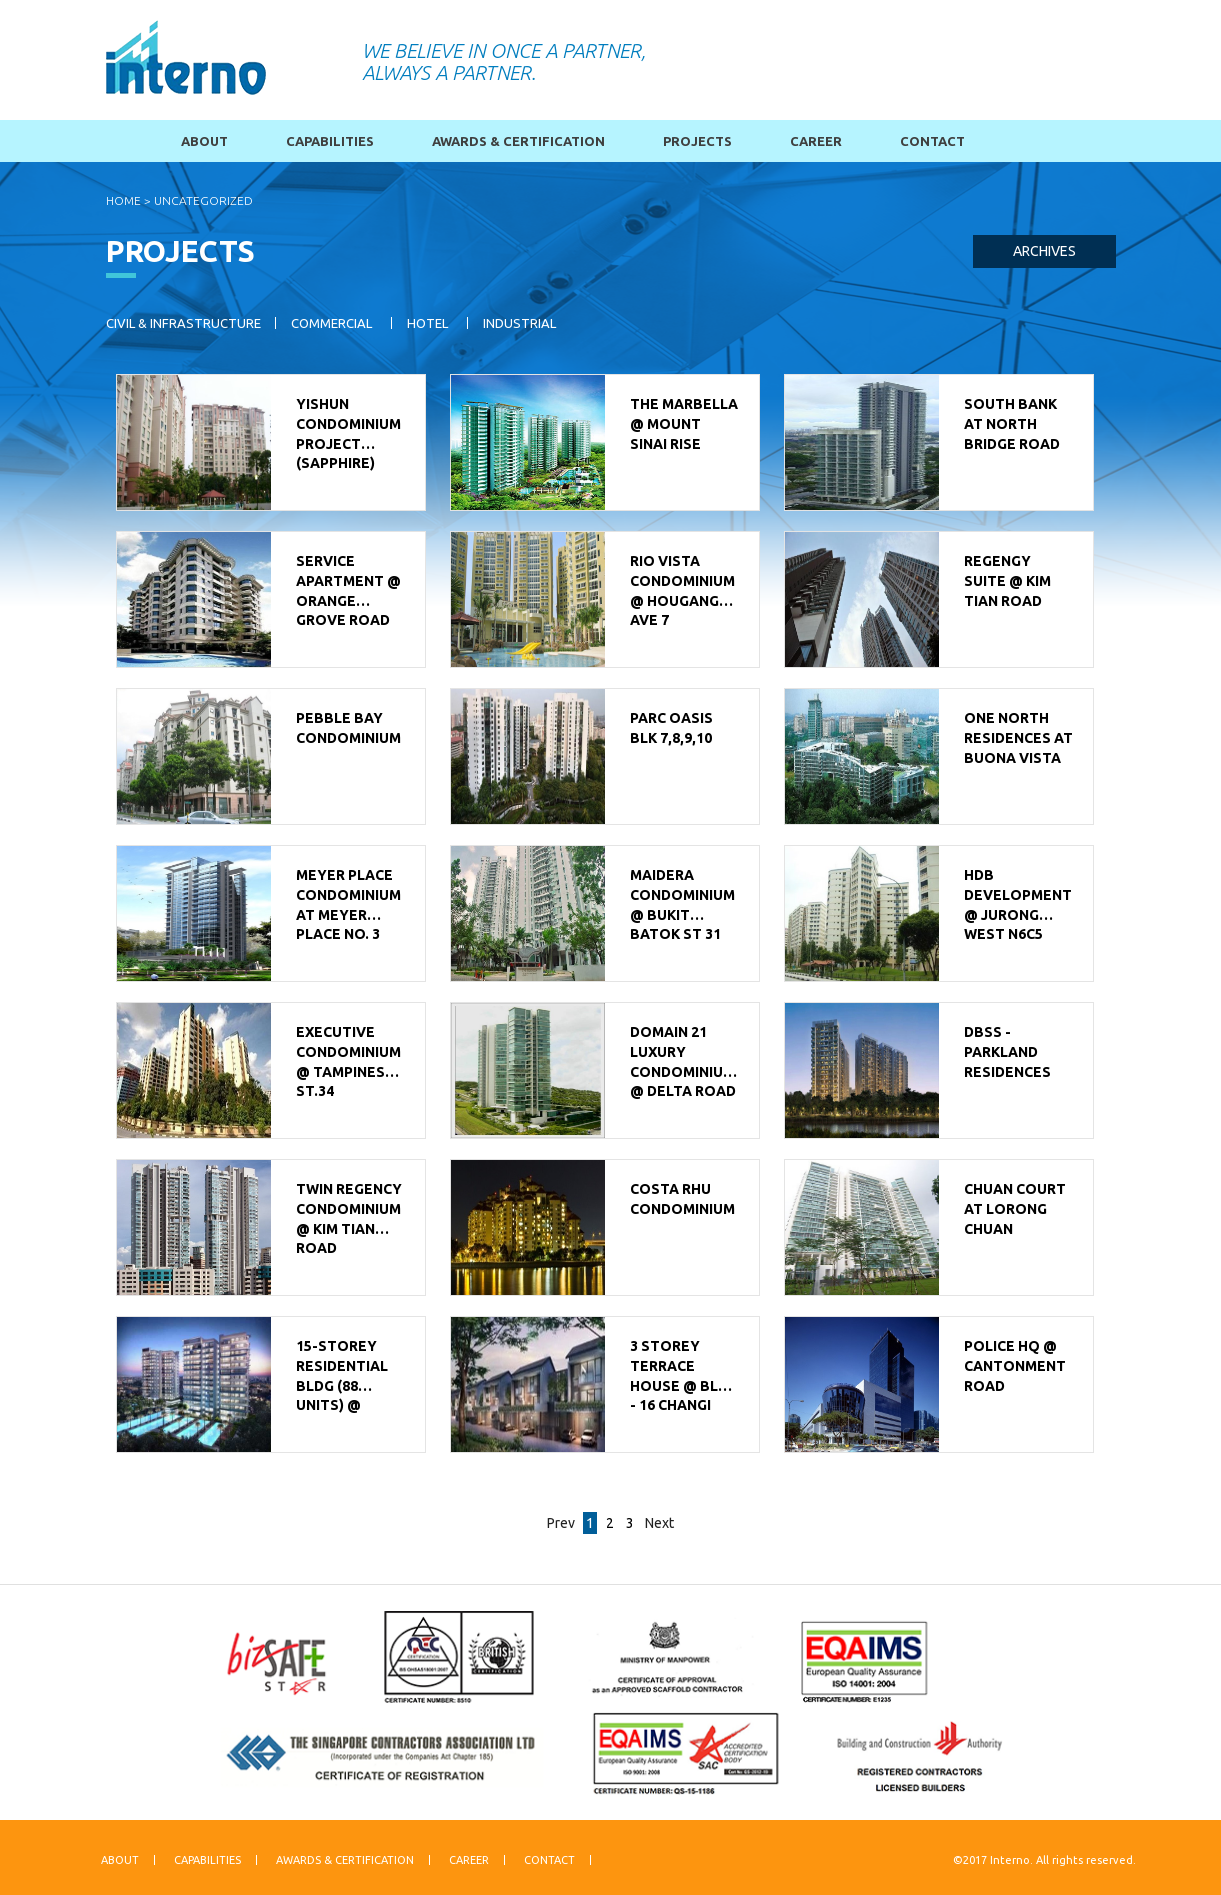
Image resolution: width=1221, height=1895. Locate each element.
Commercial (331, 323)
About (204, 141)
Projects (697, 141)
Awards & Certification (518, 141)
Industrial (519, 323)
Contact (932, 141)
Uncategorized (203, 200)
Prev (561, 1523)
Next (659, 1523)
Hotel (427, 323)
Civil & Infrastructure (183, 323)
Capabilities (330, 141)
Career (816, 141)
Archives (1044, 251)
